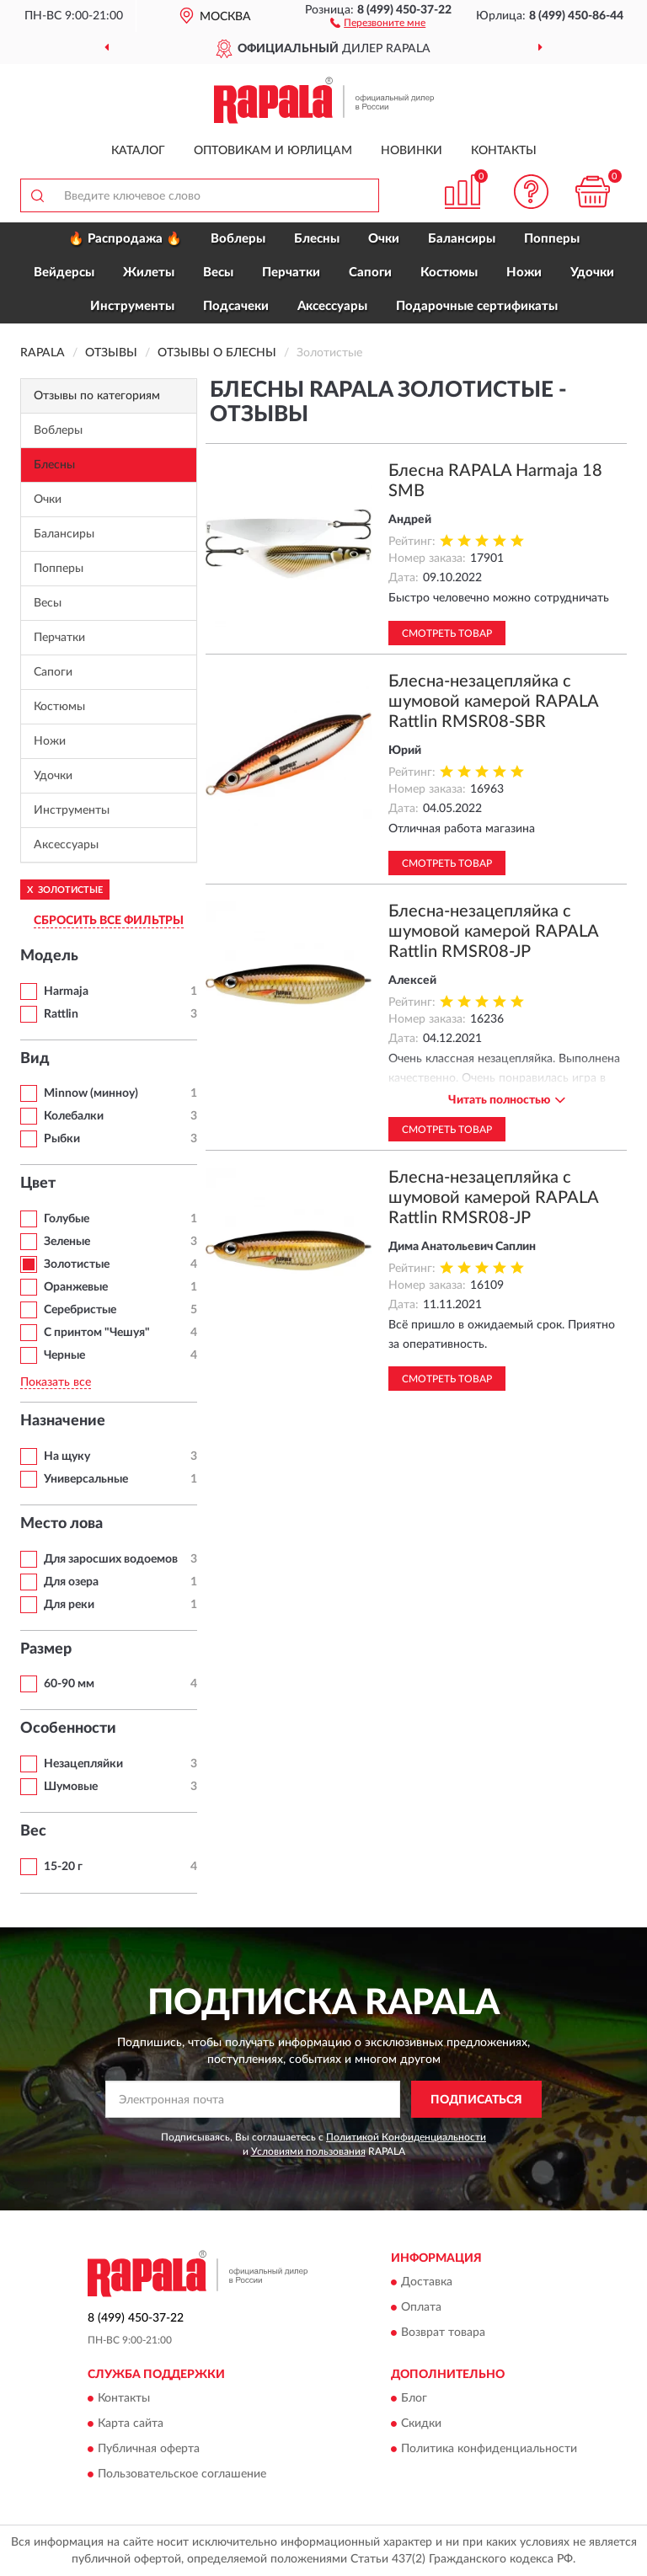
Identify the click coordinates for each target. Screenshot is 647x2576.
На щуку (67, 1456)
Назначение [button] (62, 1421)
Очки (383, 238)
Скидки (421, 2424)
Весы (218, 272)
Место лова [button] (61, 1523)
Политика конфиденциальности (489, 2450)
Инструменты (132, 306)
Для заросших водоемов (111, 1559)
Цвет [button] (38, 1183)
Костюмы (449, 272)
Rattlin (61, 1014)
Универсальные (86, 1479)
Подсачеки (236, 306)
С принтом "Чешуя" (97, 1333)
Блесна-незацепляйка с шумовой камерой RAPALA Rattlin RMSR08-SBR (493, 701)
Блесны (317, 238)
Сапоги (370, 272)
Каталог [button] (138, 151)
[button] (377, 22)
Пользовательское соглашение (182, 2475)
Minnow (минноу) (91, 1093)
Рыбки (62, 1139)
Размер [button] (46, 1649)
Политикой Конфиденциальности (406, 2137)
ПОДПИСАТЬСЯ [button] (476, 2100)
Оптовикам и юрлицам (273, 151)
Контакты (504, 151)
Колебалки (74, 1116)
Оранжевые (76, 1287)
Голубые (66, 1219)
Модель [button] (49, 956)
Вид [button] (35, 1058)
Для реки (69, 1605)
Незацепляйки (83, 1764)
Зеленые (67, 1242)
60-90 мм (69, 1684)
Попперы (552, 238)
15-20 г (63, 1867)
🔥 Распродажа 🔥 (125, 238)
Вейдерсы (64, 272)
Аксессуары (332, 306)
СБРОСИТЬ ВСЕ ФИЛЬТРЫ (109, 921)
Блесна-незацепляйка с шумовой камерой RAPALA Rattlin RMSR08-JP (493, 931)
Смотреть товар (447, 633)
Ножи (524, 272)
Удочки (592, 272)
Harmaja (66, 991)
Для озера (71, 1582)
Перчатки (291, 272)
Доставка (426, 2282)
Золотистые (77, 1264)
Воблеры (238, 238)
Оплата (421, 2307)
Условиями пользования (308, 2151)
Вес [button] (33, 1831)
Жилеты (148, 272)
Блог (414, 2399)
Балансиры (461, 238)
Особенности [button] (68, 1728)
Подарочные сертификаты (477, 306)
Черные (64, 1355)
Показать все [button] (55, 1382)
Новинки (411, 151)
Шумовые (71, 1787)
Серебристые (80, 1310)
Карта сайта (130, 2424)
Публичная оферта (149, 2450)
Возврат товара (443, 2332)
